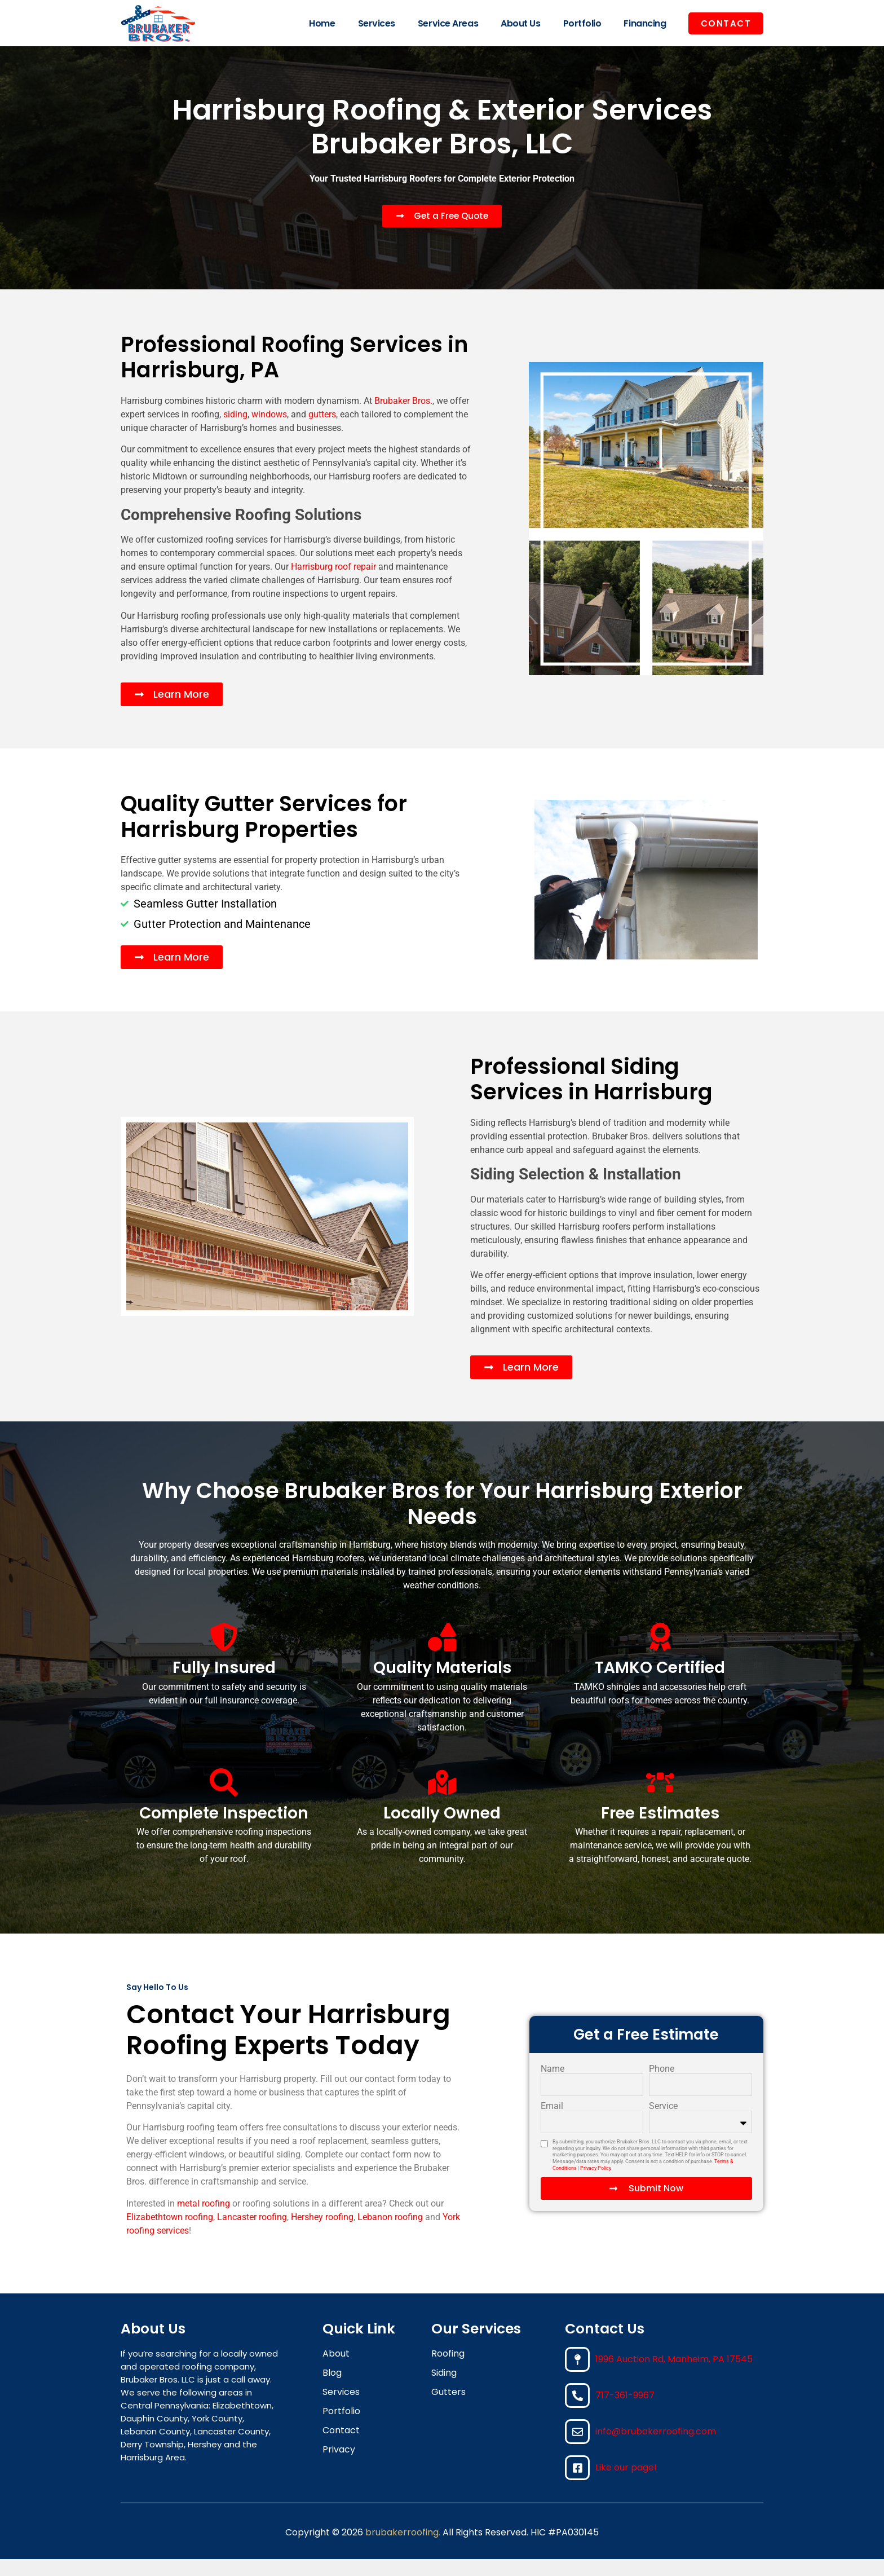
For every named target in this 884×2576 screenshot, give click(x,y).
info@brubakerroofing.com (655, 2448)
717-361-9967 (625, 2412)
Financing (645, 23)
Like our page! (626, 2484)
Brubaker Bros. (403, 417)
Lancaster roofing (252, 2234)
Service (663, 2123)
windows (269, 431)
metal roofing (203, 2220)
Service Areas (448, 23)
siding (235, 431)
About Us (520, 23)
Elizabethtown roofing (169, 2234)
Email (552, 2123)
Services (376, 23)
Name (552, 2085)
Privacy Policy (595, 2185)
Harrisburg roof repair (333, 583)
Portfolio (582, 23)
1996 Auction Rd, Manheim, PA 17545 (674, 2376)
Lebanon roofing (390, 2234)
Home (322, 23)
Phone (661, 2085)
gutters (322, 431)
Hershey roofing (322, 2234)
